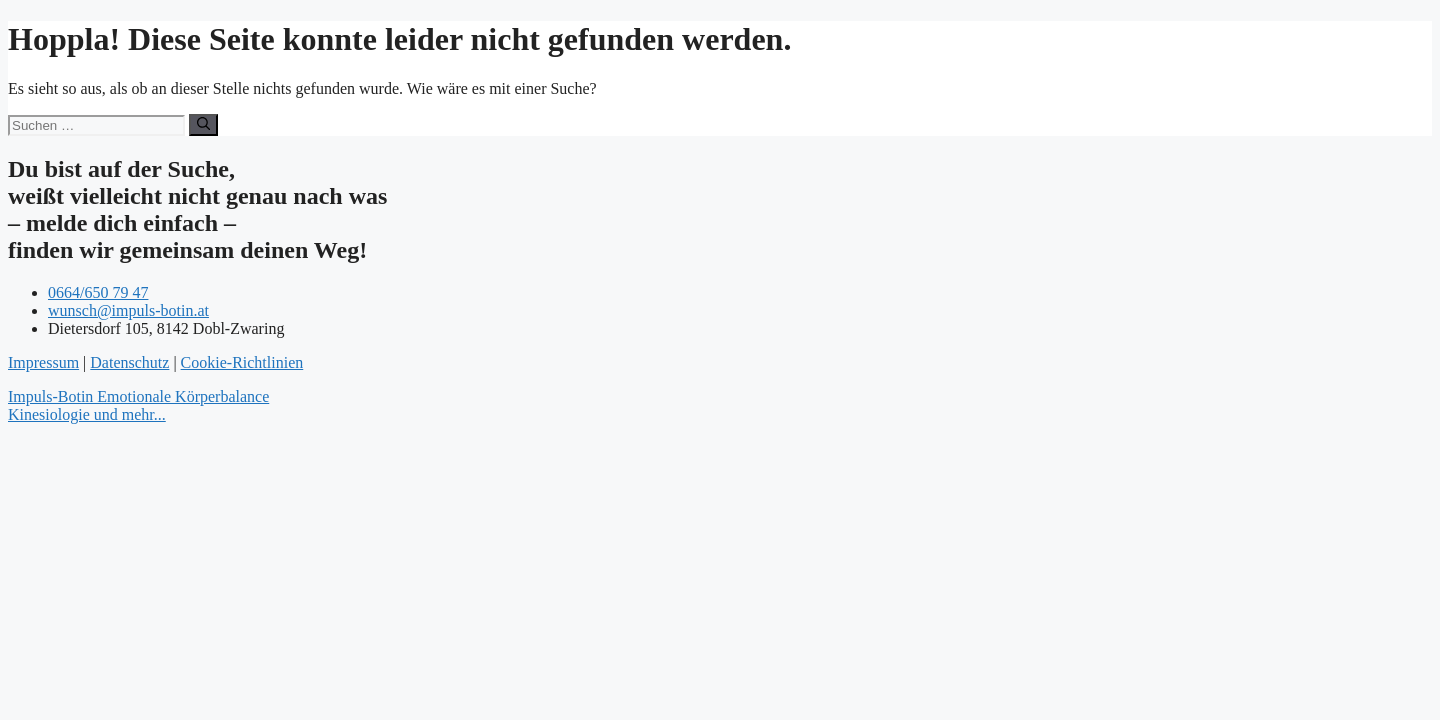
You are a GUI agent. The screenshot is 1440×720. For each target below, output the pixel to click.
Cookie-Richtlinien (242, 362)
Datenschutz (129, 362)
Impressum (43, 362)
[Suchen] (203, 125)
